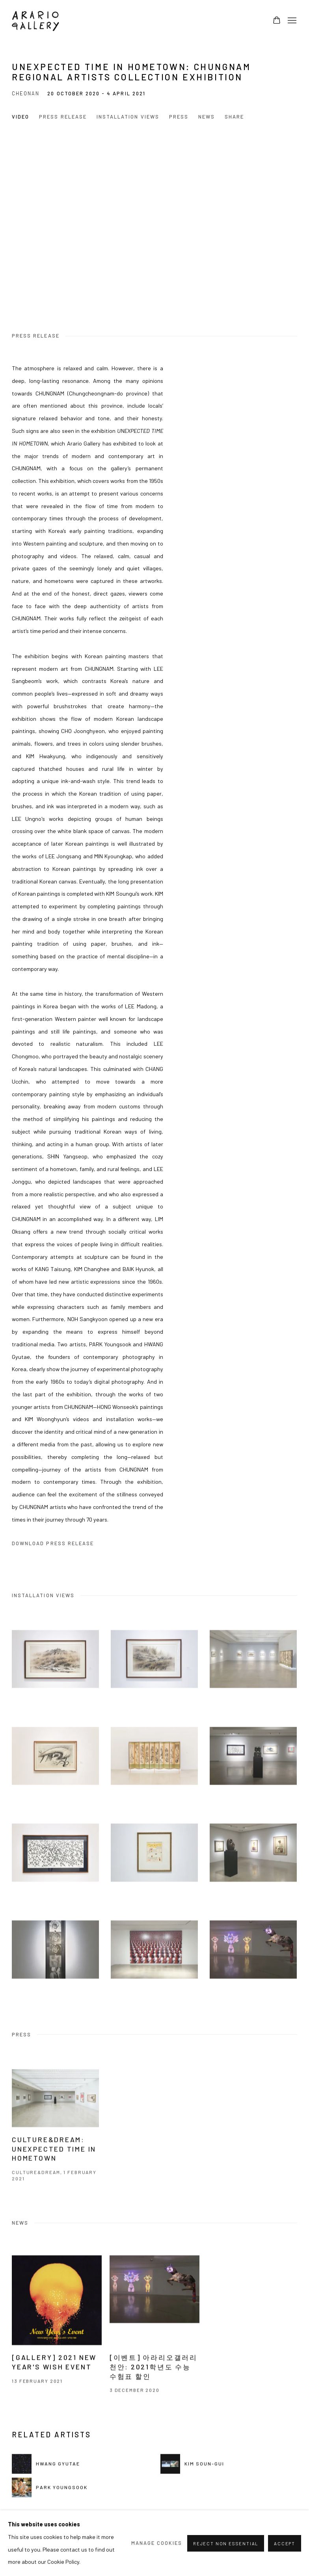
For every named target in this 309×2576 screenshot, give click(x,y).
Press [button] (178, 116)
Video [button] (20, 116)
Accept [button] (284, 2543)
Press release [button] (63, 116)
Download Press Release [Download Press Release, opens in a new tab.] (53, 1543)
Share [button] (234, 116)
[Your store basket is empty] (276, 21)
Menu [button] (291, 21)
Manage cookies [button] (156, 2543)
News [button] (206, 116)
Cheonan (25, 93)
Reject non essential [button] (225, 2543)
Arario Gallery (35, 21)
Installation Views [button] (128, 116)
